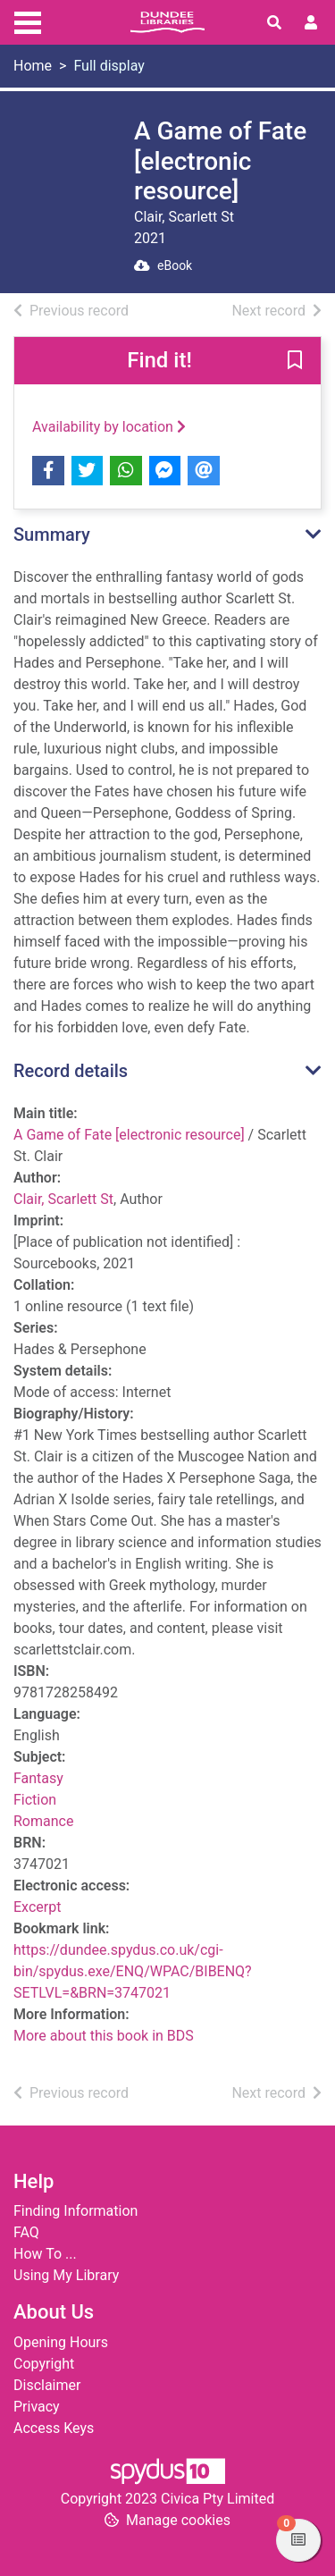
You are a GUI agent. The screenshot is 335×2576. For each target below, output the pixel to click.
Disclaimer (46, 2385)
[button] (295, 361)
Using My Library (66, 2275)
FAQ (26, 2232)
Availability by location (109, 426)
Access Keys (53, 2428)
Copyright (43, 2363)
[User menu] (311, 23)
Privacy (36, 2406)
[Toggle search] (274, 23)
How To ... (45, 2253)
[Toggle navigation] (27, 20)
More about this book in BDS (103, 2035)
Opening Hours (60, 2342)
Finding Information (75, 2210)
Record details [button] (70, 1071)
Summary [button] (51, 534)
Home (32, 65)
